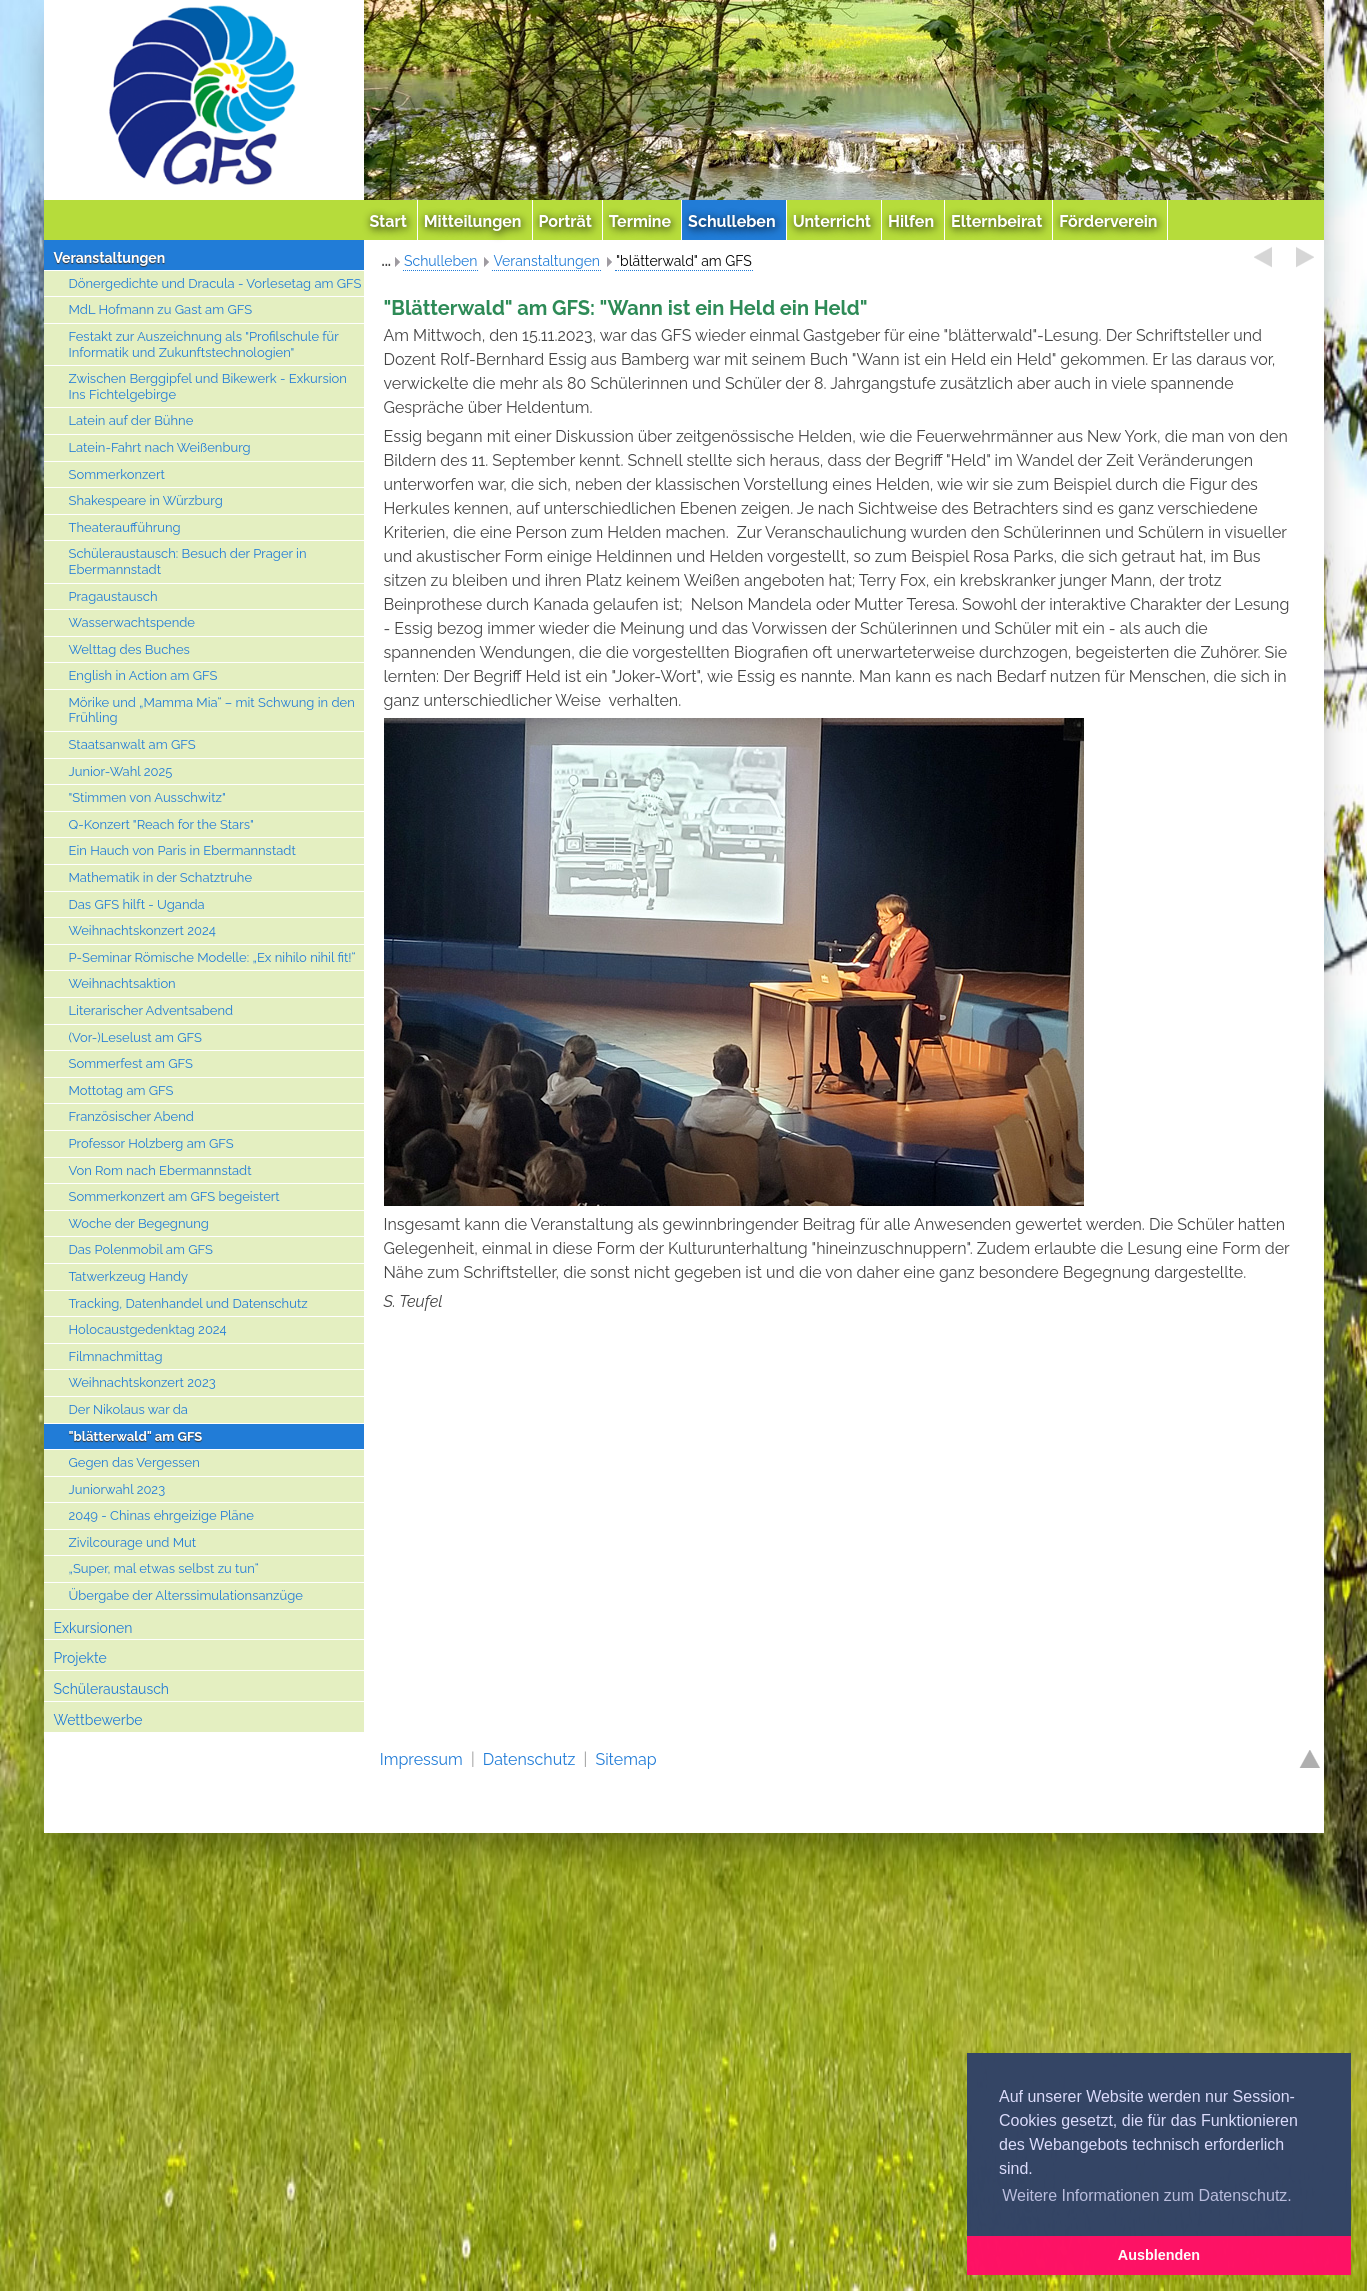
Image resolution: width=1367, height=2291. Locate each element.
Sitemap (625, 1759)
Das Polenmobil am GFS (141, 1249)
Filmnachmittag (116, 1356)
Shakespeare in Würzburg (146, 500)
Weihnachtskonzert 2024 (142, 930)
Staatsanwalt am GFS (132, 744)
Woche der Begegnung (139, 1223)
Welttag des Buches (129, 649)
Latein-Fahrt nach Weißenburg (160, 447)
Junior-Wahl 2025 (121, 771)
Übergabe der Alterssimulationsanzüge (186, 1595)
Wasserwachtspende (132, 622)
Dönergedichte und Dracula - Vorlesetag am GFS (215, 283)
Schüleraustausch (112, 1689)
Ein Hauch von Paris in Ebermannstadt (182, 850)
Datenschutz (529, 1759)
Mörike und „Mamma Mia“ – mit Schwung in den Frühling (212, 710)
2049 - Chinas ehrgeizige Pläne (161, 1515)
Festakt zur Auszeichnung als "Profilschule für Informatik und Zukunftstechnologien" (204, 344)
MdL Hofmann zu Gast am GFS (161, 309)
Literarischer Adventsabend (151, 1010)
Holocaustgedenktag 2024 (148, 1329)
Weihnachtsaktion (122, 983)
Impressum (421, 1759)
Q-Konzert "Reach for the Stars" (161, 824)
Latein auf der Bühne (131, 420)
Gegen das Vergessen (134, 1462)
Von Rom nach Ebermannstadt (160, 1170)
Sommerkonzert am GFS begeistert (174, 1196)
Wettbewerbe (98, 1720)
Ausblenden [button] (1159, 2255)
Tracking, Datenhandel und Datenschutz (188, 1303)
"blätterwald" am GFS (136, 1436)
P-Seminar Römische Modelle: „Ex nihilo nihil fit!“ (212, 957)
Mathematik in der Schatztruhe (161, 877)
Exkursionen (93, 1628)
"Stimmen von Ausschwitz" (147, 797)
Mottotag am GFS (121, 1090)
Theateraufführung (125, 527)
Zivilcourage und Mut (133, 1542)
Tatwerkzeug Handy (129, 1276)
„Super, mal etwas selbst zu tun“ (164, 1568)
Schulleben (441, 261)
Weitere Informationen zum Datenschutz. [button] (1147, 2195)
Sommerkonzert (117, 474)
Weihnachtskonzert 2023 (142, 1382)
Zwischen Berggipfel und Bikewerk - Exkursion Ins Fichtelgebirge (208, 386)
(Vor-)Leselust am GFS (135, 1037)
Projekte (80, 1658)
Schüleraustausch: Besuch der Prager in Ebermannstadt (188, 561)
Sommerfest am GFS (131, 1063)
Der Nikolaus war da (128, 1409)
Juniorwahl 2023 (117, 1489)
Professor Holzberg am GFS (151, 1143)
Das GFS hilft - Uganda (137, 904)
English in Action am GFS (143, 675)
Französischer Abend (131, 1116)
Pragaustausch (113, 596)
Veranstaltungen (110, 258)
